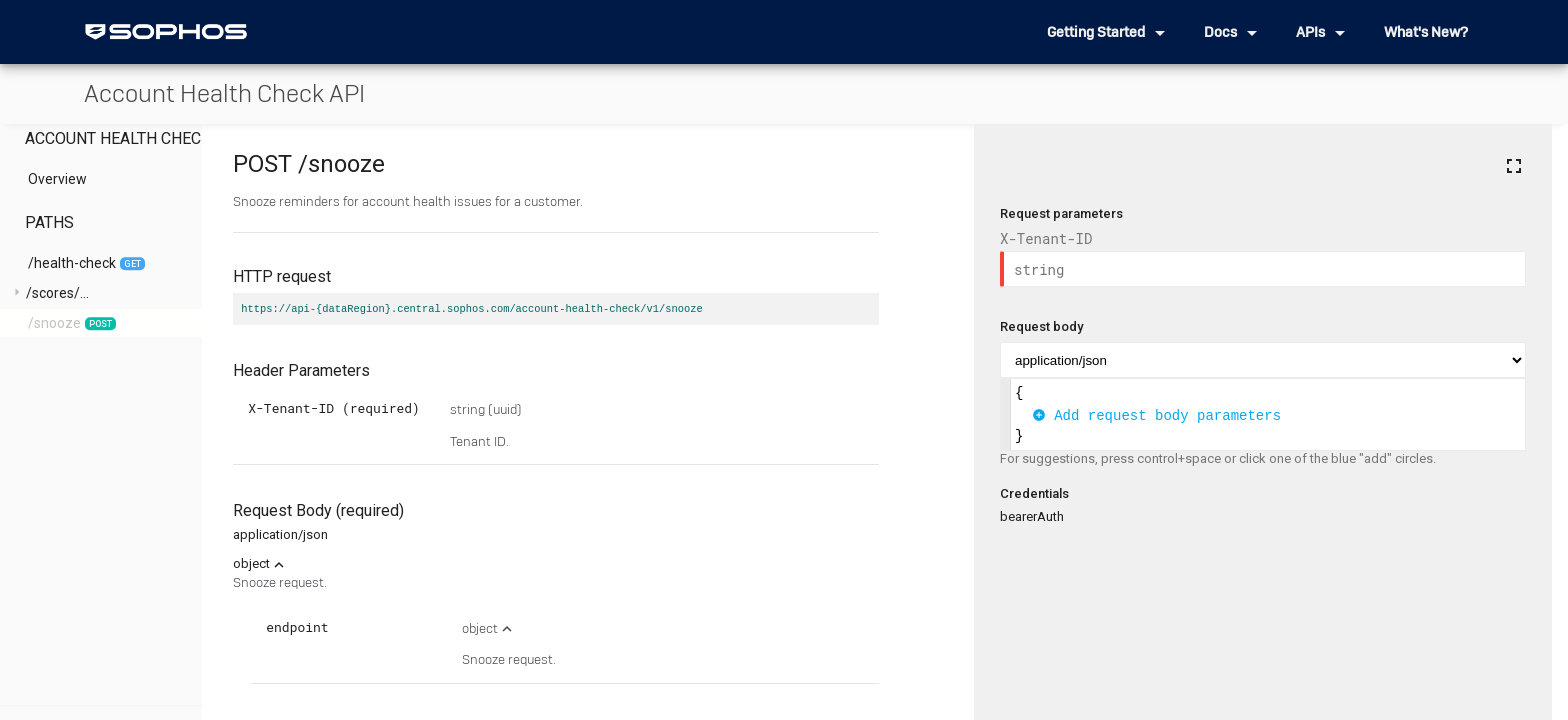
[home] (166, 32)
